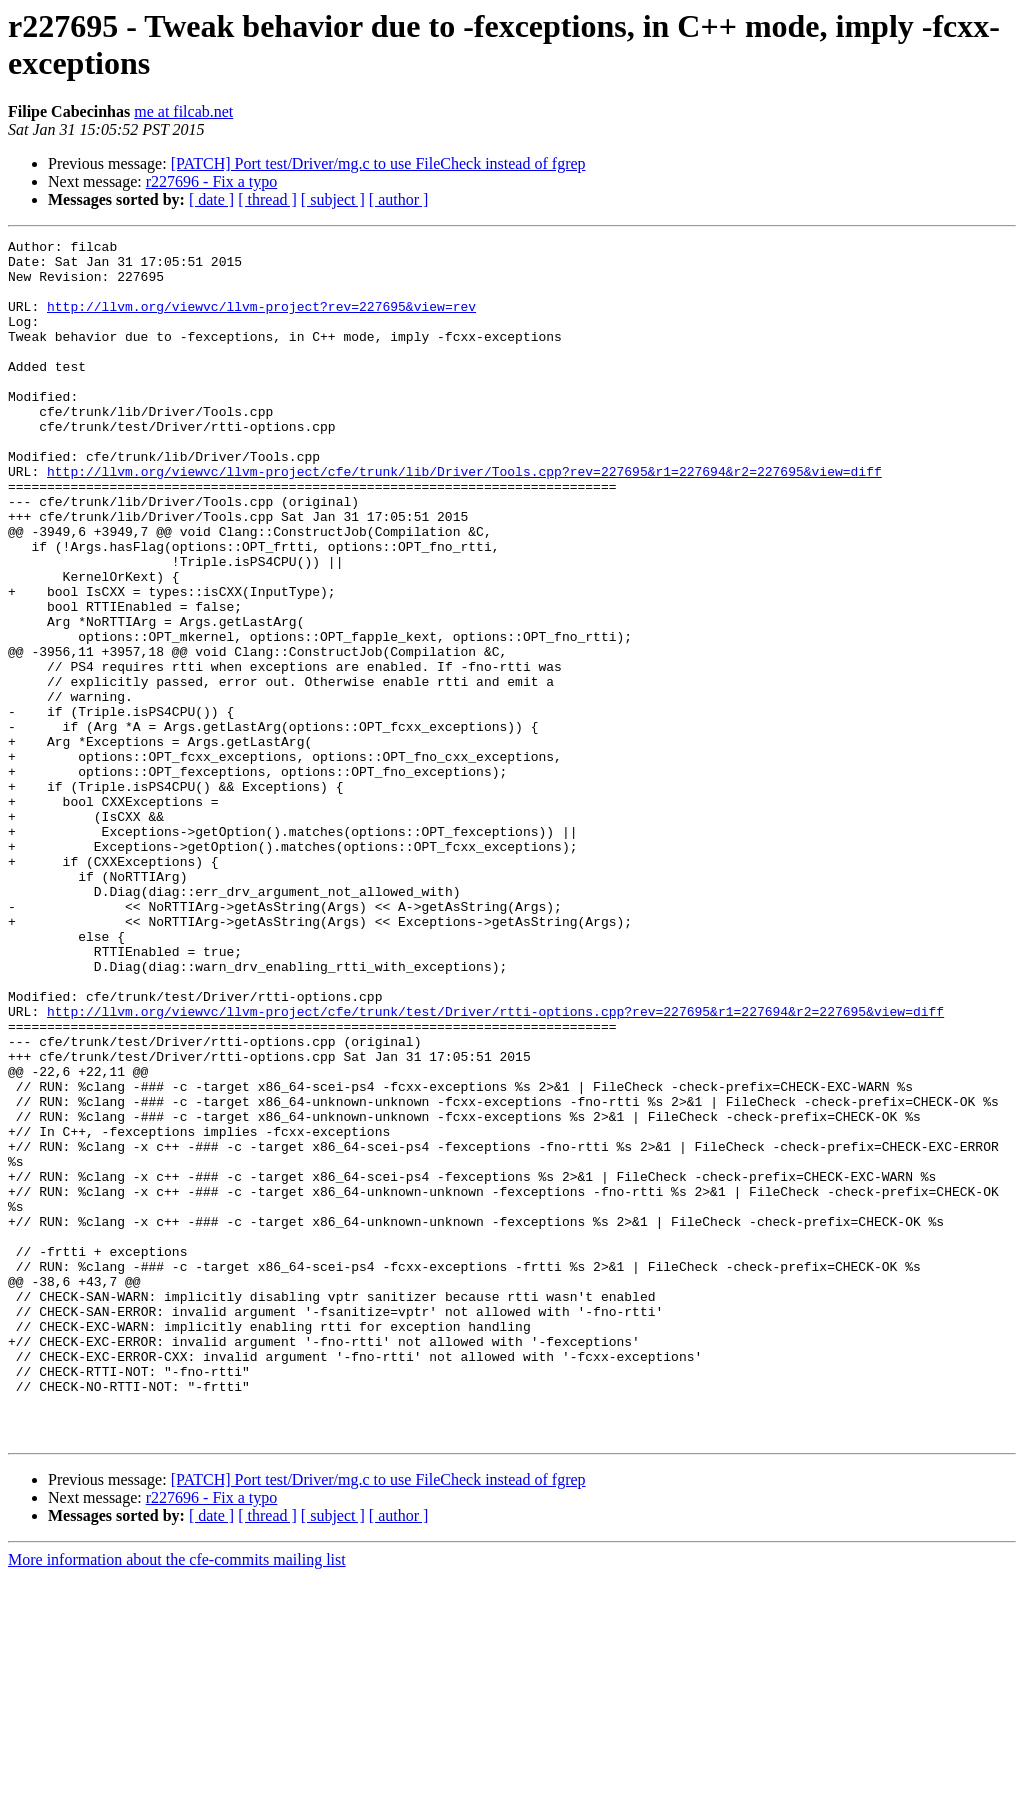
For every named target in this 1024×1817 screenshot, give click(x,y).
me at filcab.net (183, 111)
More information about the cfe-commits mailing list (177, 1799)
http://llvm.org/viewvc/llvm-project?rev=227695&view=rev (261, 321)
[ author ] (399, 199)
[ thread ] (267, 199)
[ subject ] (333, 199)
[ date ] (211, 199)
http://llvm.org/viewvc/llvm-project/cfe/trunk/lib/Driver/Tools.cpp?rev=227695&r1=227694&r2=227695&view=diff (464, 519)
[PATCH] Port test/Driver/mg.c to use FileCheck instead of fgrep (378, 163)
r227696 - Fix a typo (212, 181)
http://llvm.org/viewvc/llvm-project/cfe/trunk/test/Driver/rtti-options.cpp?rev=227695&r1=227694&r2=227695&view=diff (495, 1167)
